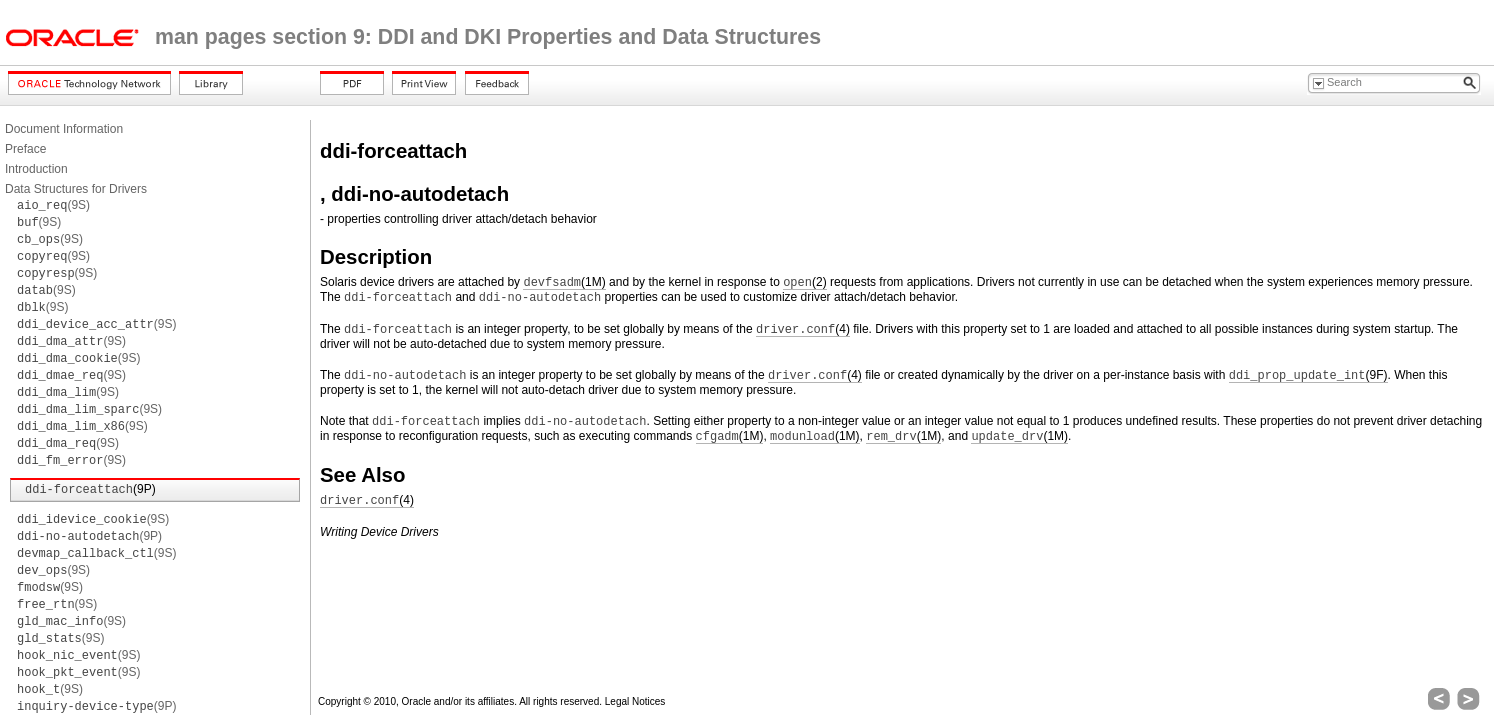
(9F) (1308, 375)
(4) (803, 329)
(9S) (53, 205)
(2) (804, 282)
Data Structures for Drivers (76, 189)
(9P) (90, 489)
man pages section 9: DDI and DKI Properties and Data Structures (488, 37)
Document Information (64, 129)
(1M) (564, 282)
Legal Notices (635, 701)
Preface (25, 149)
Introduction (36, 169)
